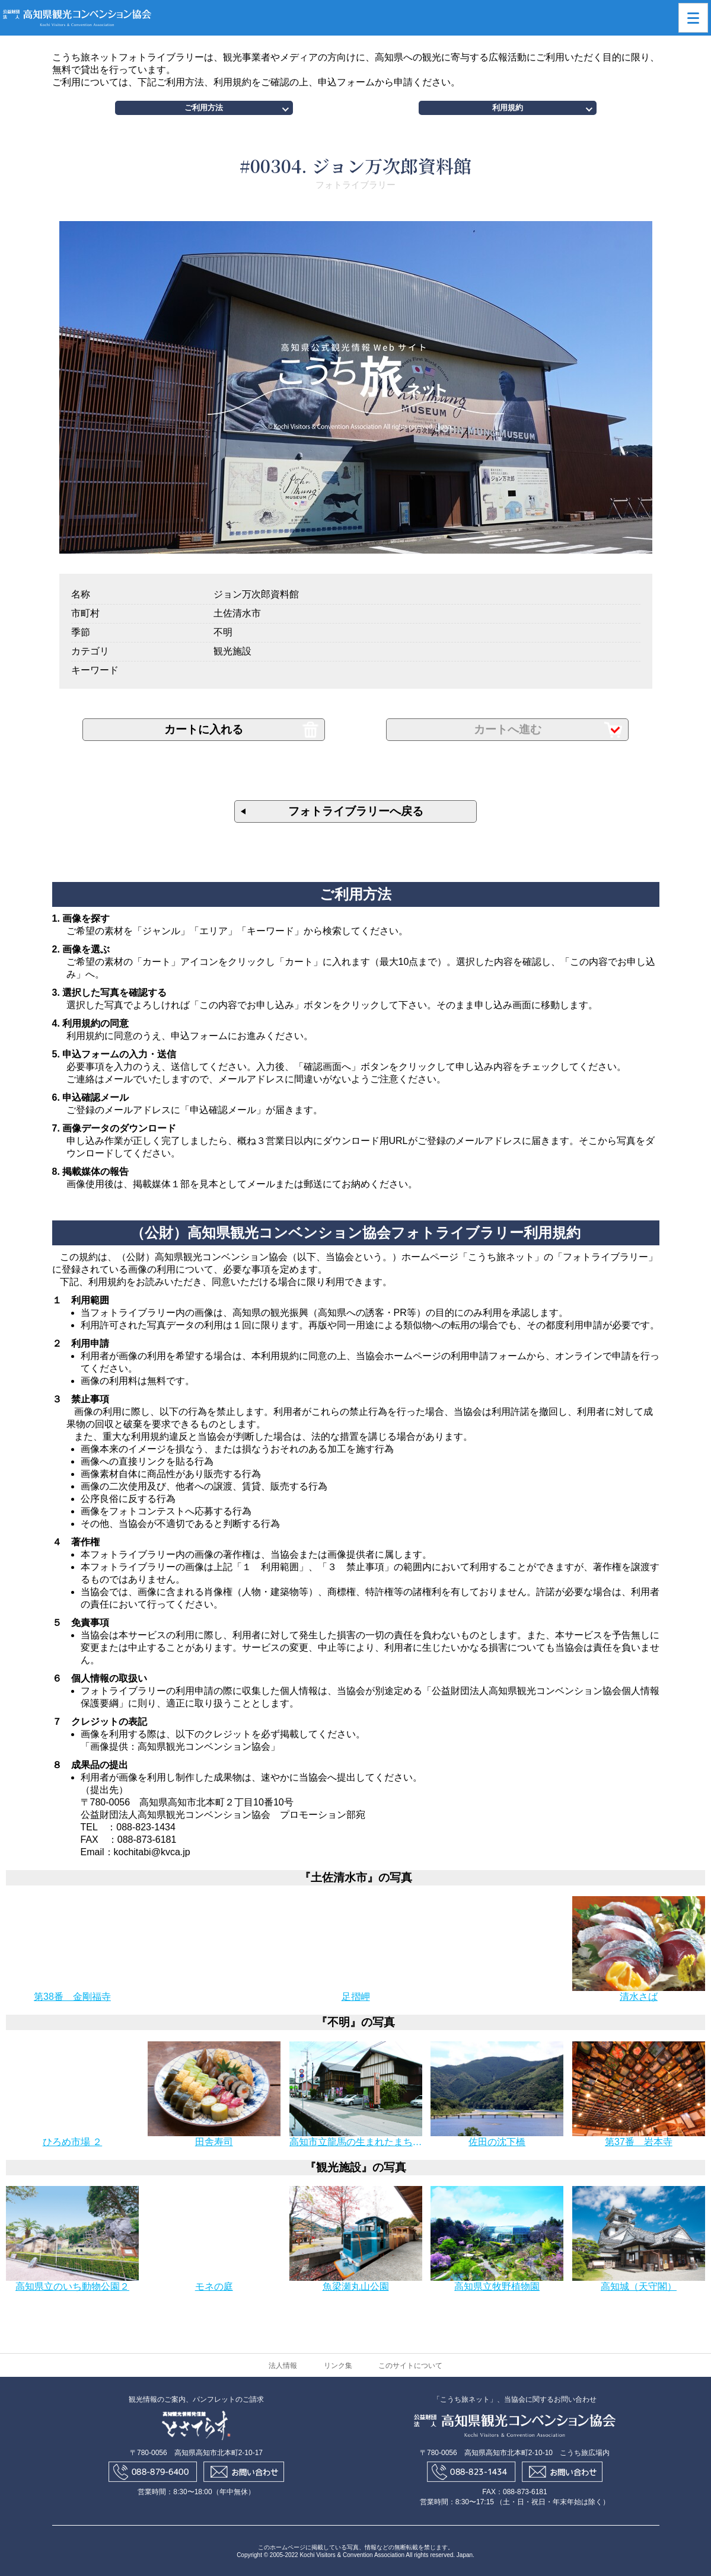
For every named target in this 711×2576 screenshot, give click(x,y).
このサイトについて (410, 2365)
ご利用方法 (203, 107)
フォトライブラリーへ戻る (355, 811)
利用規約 (507, 107)
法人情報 (283, 2365)
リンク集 (338, 2365)
